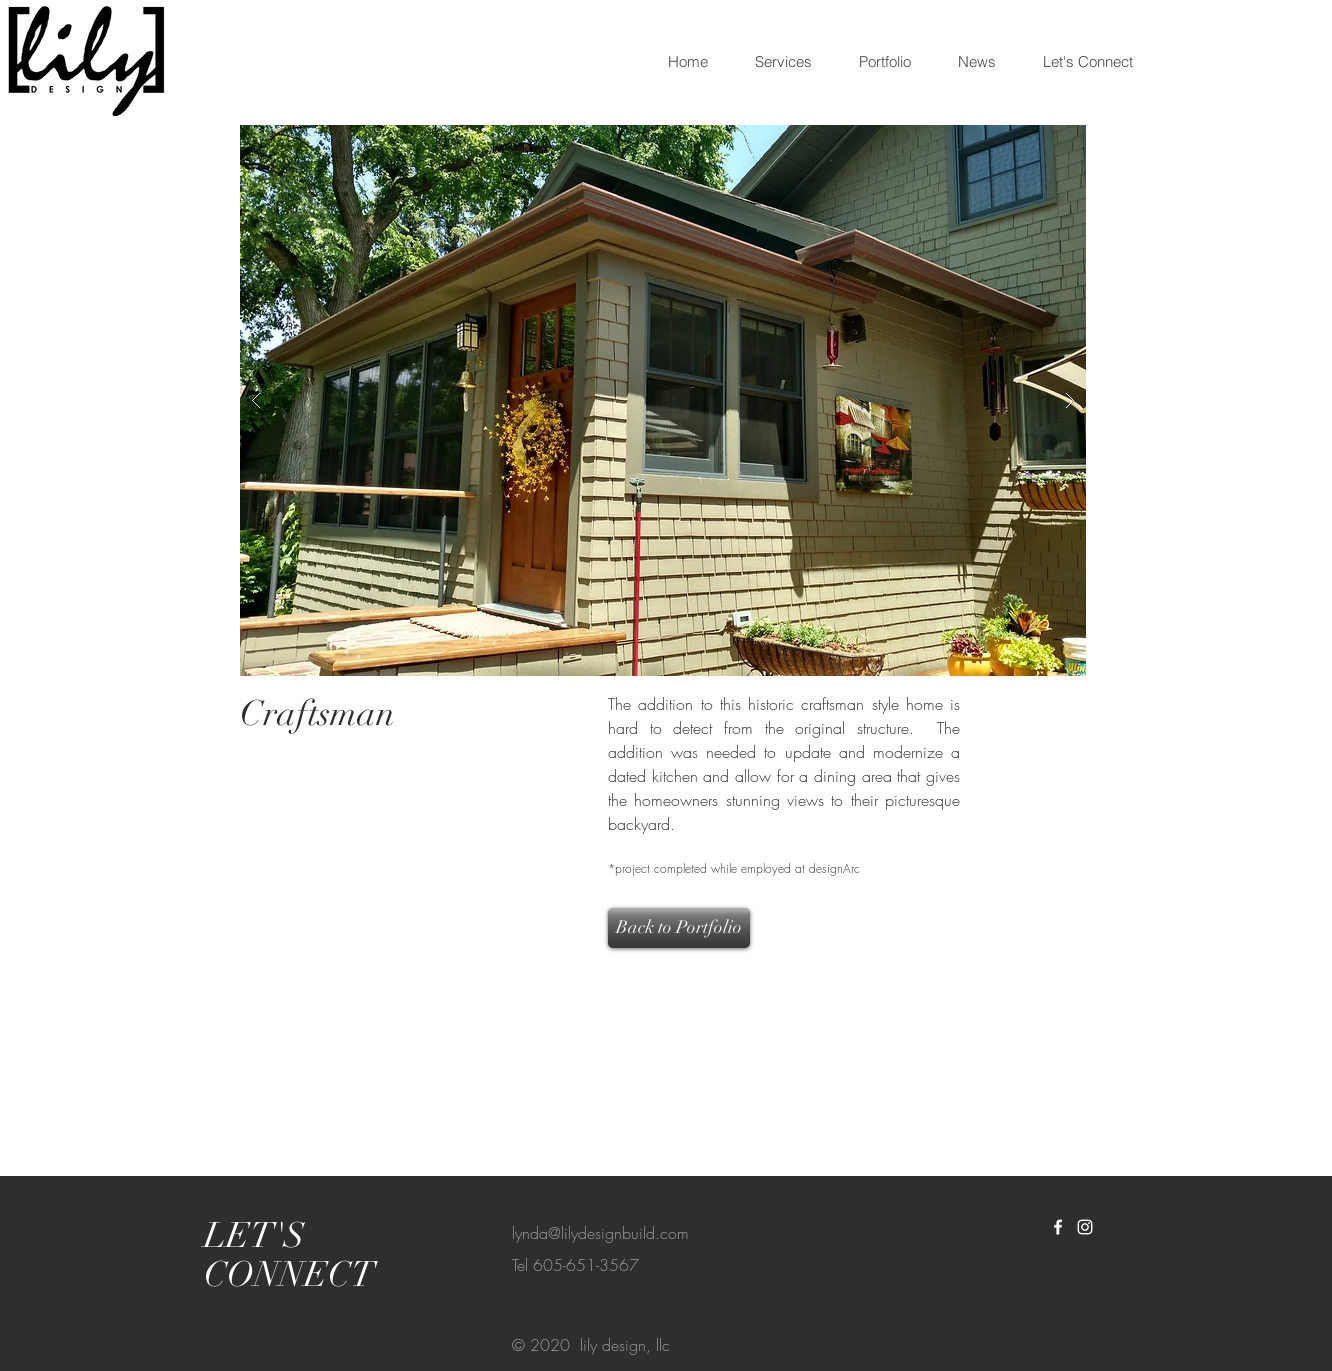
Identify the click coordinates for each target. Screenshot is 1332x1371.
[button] (663, 400)
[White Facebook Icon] (1058, 1227)
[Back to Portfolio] (679, 928)
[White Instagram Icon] (1085, 1227)
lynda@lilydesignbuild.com (600, 1233)
